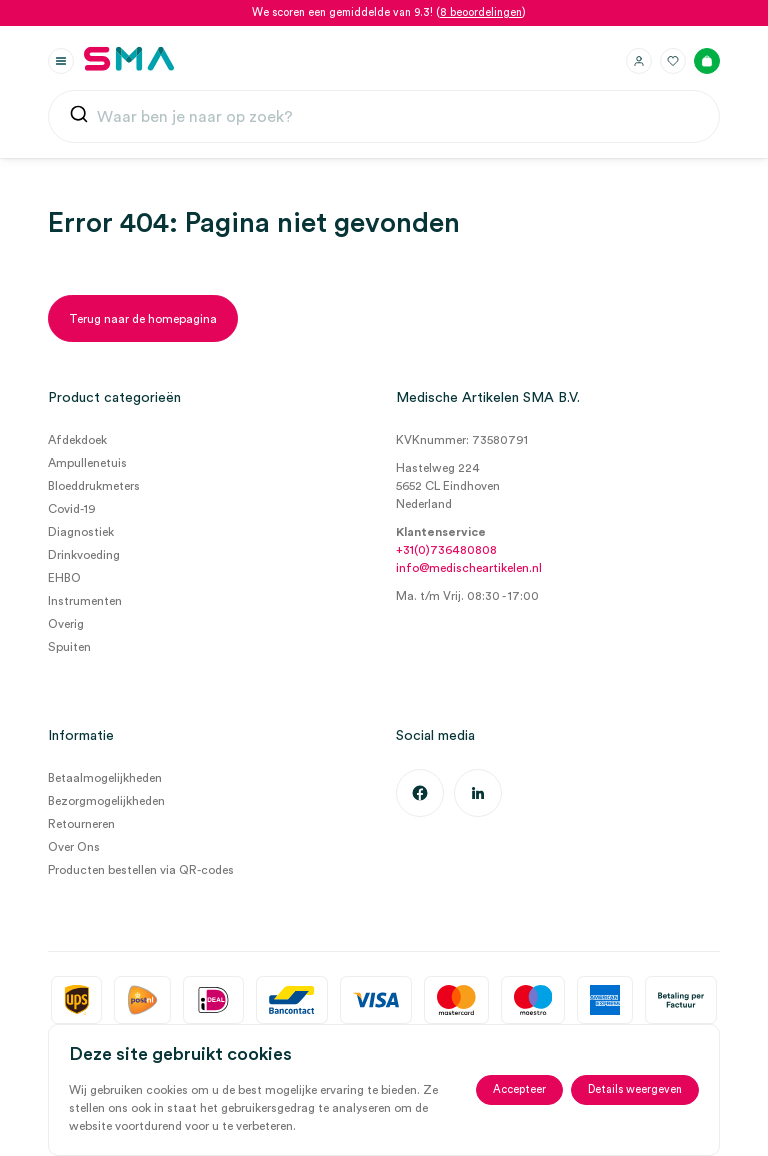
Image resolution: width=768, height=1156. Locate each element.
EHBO (64, 578)
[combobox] (384, 117)
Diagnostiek (81, 532)
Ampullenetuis (87, 463)
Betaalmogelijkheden (105, 778)
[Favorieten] (673, 61)
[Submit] (79, 118)
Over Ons (74, 847)
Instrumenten (85, 601)
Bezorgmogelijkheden (106, 801)
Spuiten (69, 647)
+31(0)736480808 (446, 550)
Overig (66, 624)
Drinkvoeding (84, 555)
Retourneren (81, 824)
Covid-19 (72, 509)
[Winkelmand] (707, 61)
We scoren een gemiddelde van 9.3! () (389, 12)
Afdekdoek (77, 440)
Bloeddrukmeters (94, 486)
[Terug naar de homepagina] (143, 318)
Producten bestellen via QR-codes (141, 870)
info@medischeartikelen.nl (469, 568)
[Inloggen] (639, 61)
